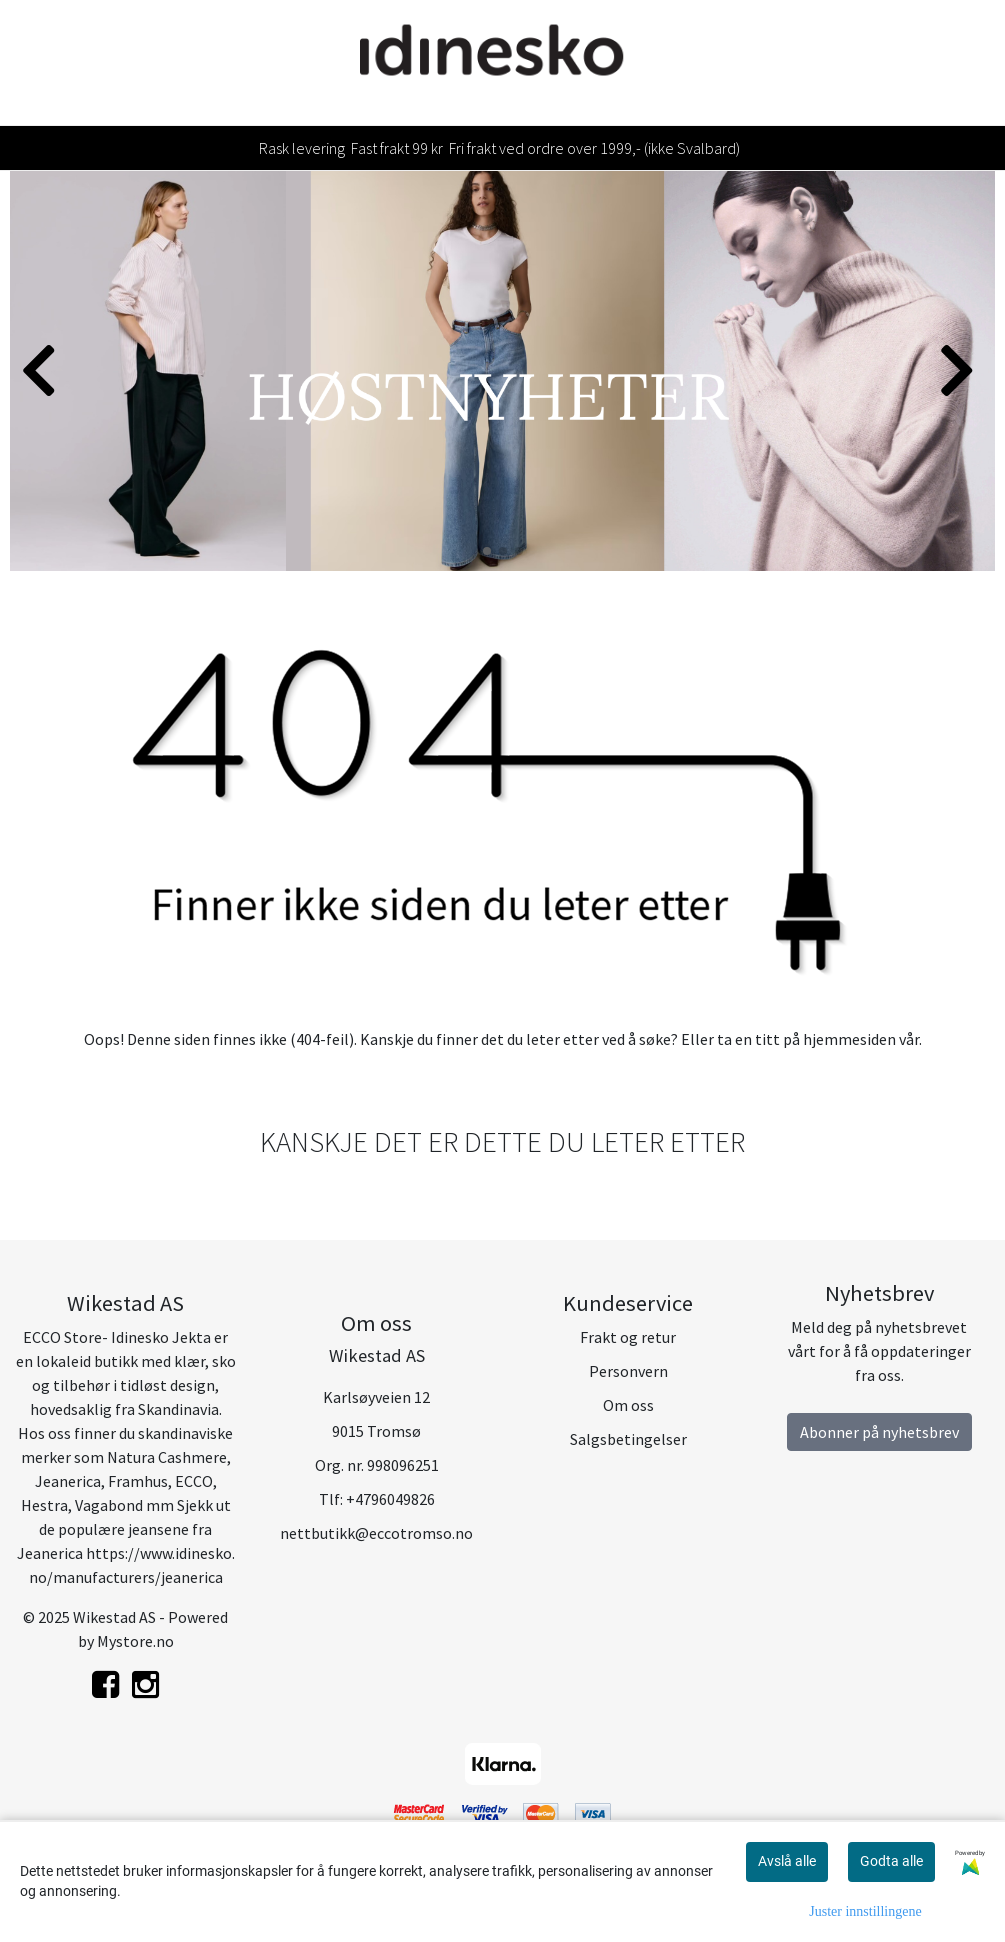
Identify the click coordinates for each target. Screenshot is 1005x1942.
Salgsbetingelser (628, 1439)
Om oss (628, 1405)
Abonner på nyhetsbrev (879, 1432)
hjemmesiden (849, 1039)
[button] (487, 551)
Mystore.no (135, 1641)
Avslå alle (787, 1861)
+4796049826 (390, 1499)
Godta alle (891, 1861)
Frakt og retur (628, 1337)
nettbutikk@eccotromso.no (376, 1533)
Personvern (628, 1371)
